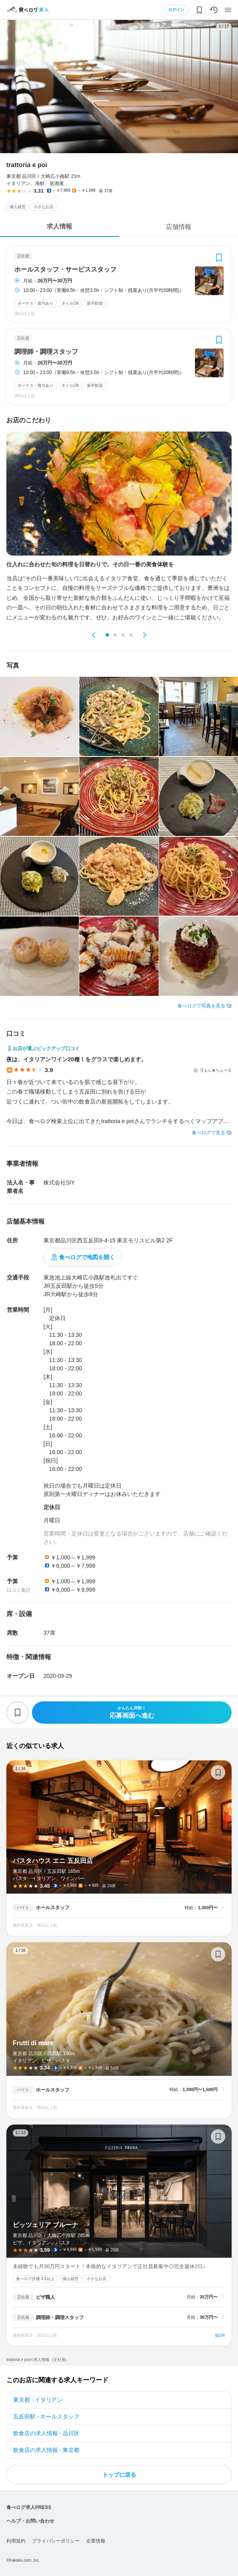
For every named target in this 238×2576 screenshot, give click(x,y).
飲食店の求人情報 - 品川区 (46, 2433)
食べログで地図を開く (87, 1257)
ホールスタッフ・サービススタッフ (65, 269)
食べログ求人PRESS (28, 2507)
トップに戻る (119, 2475)
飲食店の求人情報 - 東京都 (46, 2450)
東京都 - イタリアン (38, 2400)
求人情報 (59, 226)
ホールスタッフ (52, 1907)
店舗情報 (178, 226)
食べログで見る (208, 1132)
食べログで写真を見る (201, 1006)
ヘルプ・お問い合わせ (30, 2521)
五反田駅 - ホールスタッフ (46, 2416)
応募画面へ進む (131, 1712)
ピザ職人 (45, 2297)
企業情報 (95, 2541)
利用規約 (16, 2541)
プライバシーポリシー (56, 2541)
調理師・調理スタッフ (46, 352)
